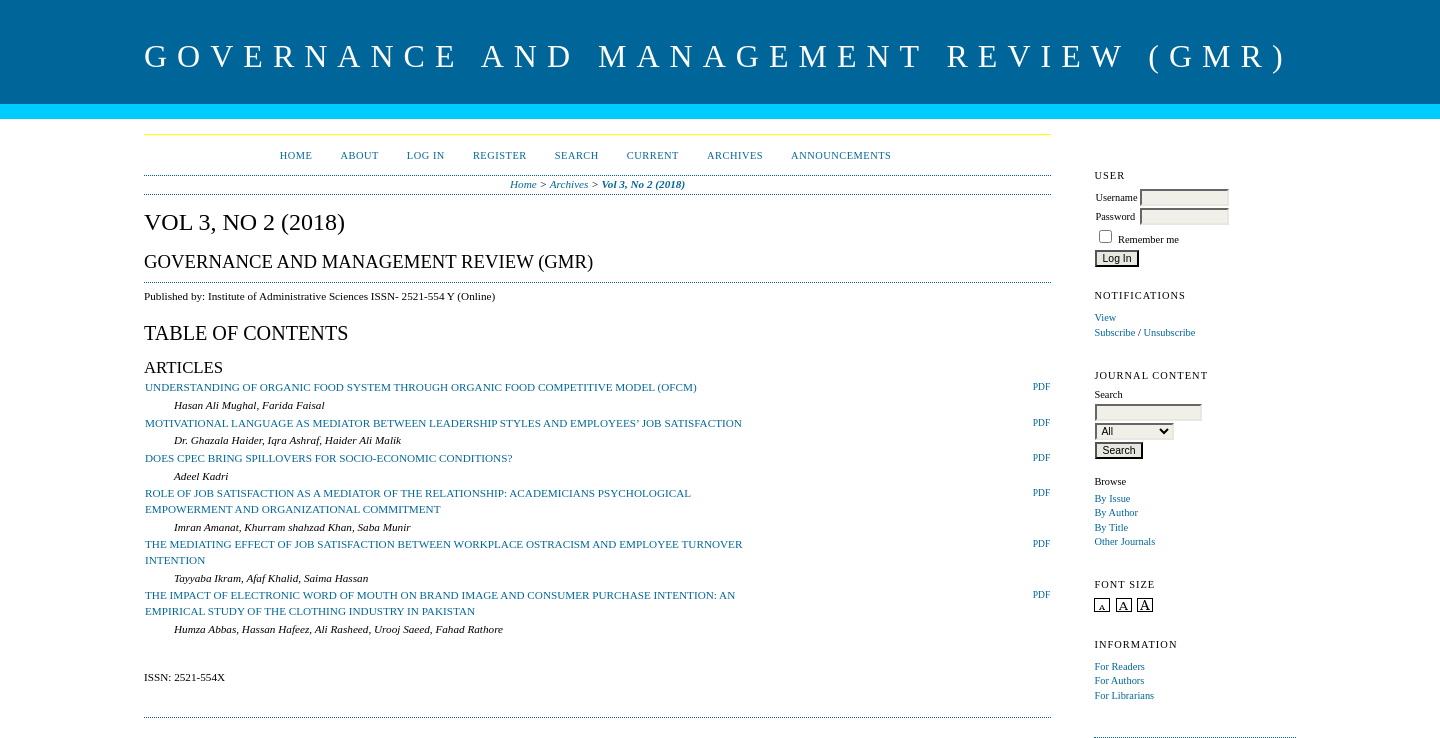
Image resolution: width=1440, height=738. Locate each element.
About (359, 155)
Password (1115, 216)
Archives (735, 155)
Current (653, 155)
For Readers (1119, 666)
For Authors (1119, 680)
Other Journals (1124, 541)
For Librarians (1124, 695)
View (1105, 317)
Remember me (1148, 239)
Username (1116, 197)
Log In (426, 155)
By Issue (1112, 498)
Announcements (841, 155)
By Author (1116, 512)
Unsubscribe (1169, 332)
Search (577, 155)
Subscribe (1114, 332)
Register (500, 155)
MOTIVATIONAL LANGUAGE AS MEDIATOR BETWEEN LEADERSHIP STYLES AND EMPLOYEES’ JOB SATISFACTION (443, 423)
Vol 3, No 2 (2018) (644, 184)
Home (296, 155)
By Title (1111, 527)
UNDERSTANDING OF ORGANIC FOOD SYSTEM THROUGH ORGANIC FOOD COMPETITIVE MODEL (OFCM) (421, 387)
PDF (1041, 387)
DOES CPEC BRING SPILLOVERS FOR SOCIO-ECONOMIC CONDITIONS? (328, 458)
